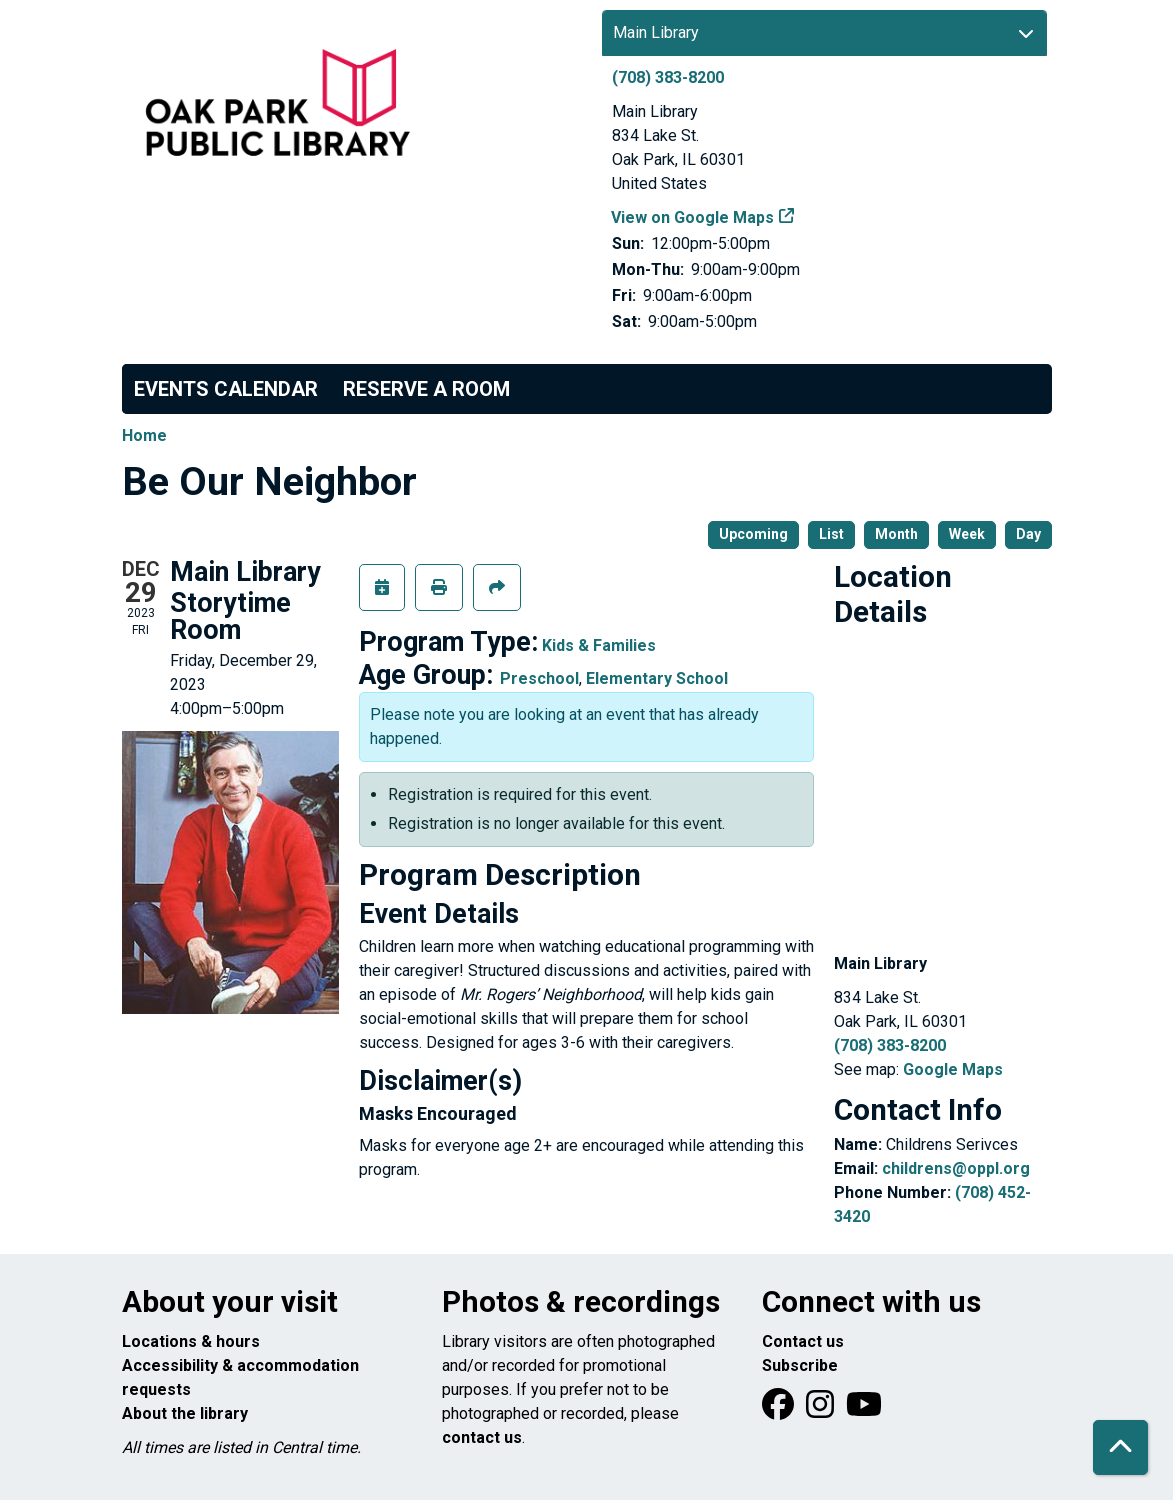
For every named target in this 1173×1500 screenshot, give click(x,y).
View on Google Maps (693, 217)
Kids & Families (599, 645)
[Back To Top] (1120, 1447)
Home (144, 435)
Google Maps (953, 1069)
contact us (482, 1437)
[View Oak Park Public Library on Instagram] (822, 1410)
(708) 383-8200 (668, 77)
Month (896, 534)
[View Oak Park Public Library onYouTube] (864, 1410)
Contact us (803, 1341)
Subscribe (800, 1365)
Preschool (539, 678)
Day (1028, 534)
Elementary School (657, 678)
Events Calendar (226, 389)
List (831, 534)
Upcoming (753, 534)
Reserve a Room (426, 389)
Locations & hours (191, 1341)
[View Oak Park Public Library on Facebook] (780, 1410)
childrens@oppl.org (956, 1168)
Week (967, 534)
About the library (185, 1413)
